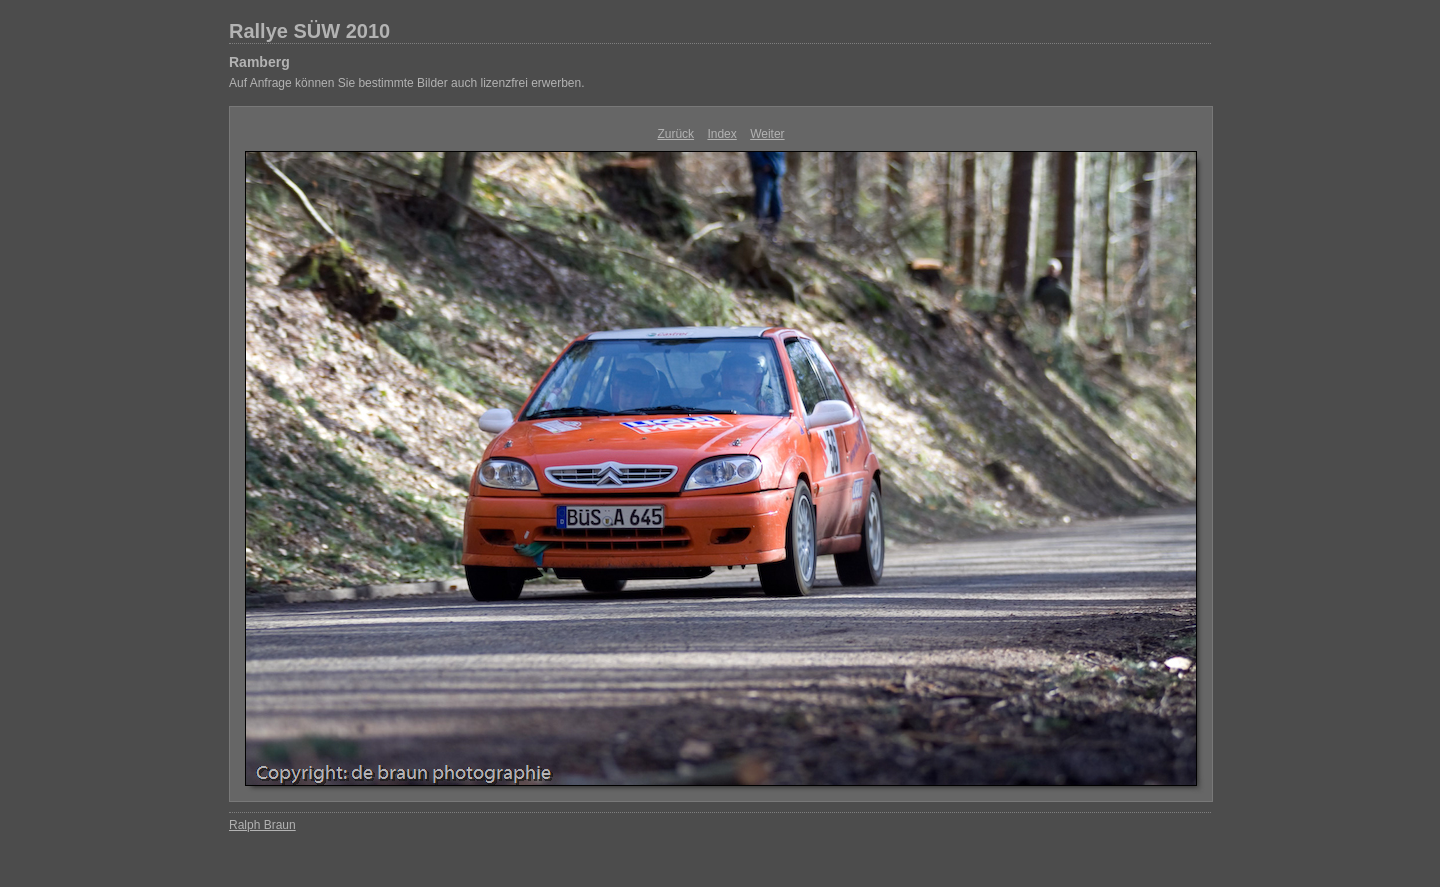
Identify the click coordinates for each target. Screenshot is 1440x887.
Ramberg (259, 62)
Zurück (675, 134)
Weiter (767, 134)
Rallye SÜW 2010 (309, 31)
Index (721, 134)
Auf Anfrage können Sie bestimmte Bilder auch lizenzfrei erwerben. (407, 83)
